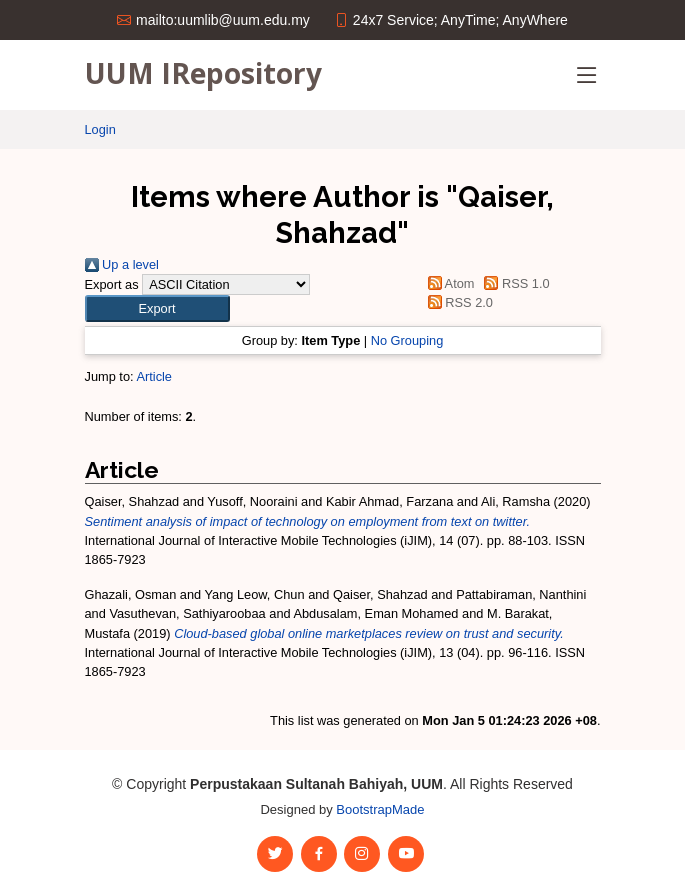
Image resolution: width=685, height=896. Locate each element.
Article (154, 376)
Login (100, 129)
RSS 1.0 (514, 283)
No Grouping (407, 340)
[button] (157, 308)
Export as (112, 284)
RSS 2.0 (457, 302)
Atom (447, 283)
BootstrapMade (380, 809)
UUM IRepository (203, 73)
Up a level (122, 264)
